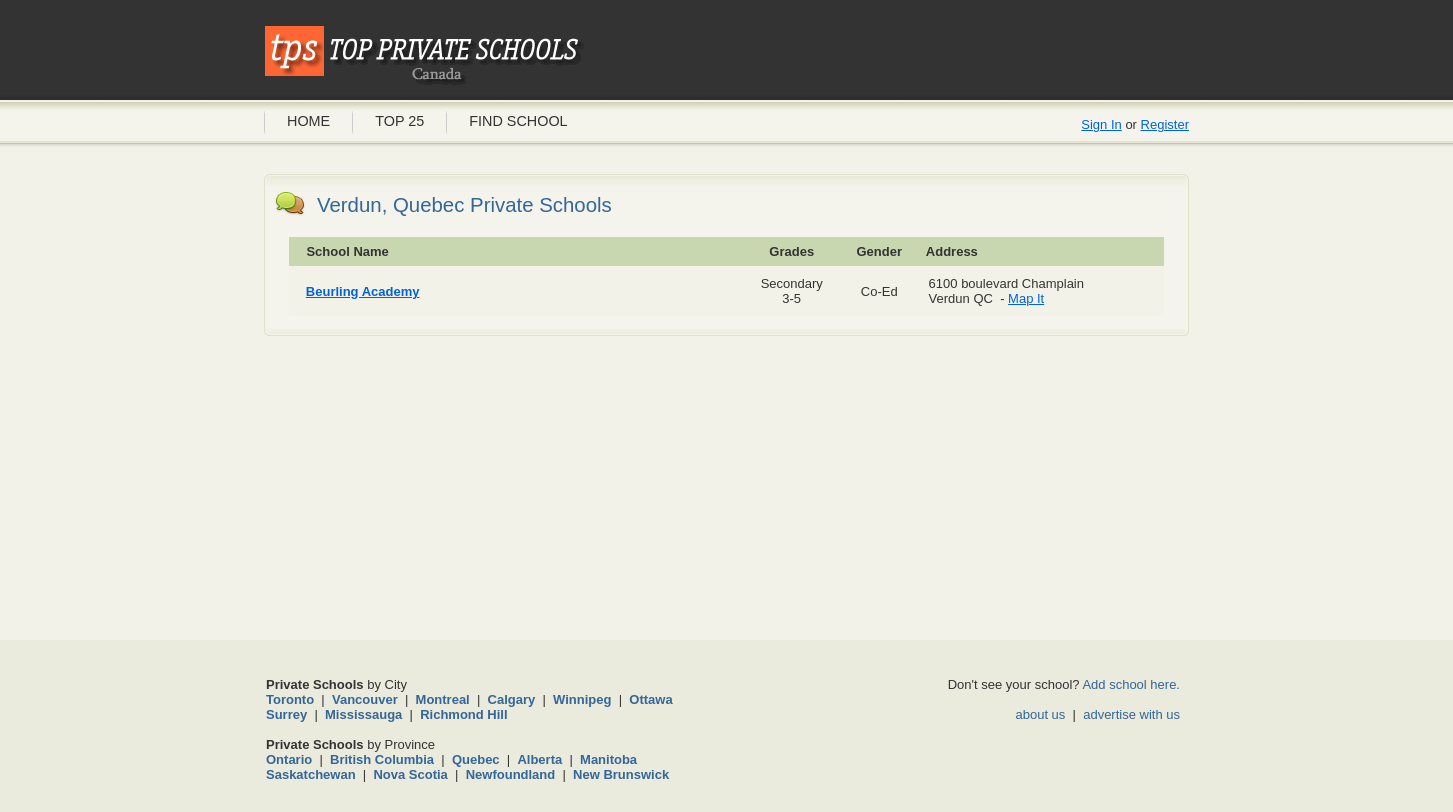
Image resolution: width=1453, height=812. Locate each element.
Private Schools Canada (424, 55)
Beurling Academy (363, 291)
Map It (1026, 298)
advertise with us (1131, 714)
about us (1040, 714)
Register (1165, 124)
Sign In (1101, 124)
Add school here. (1131, 684)
